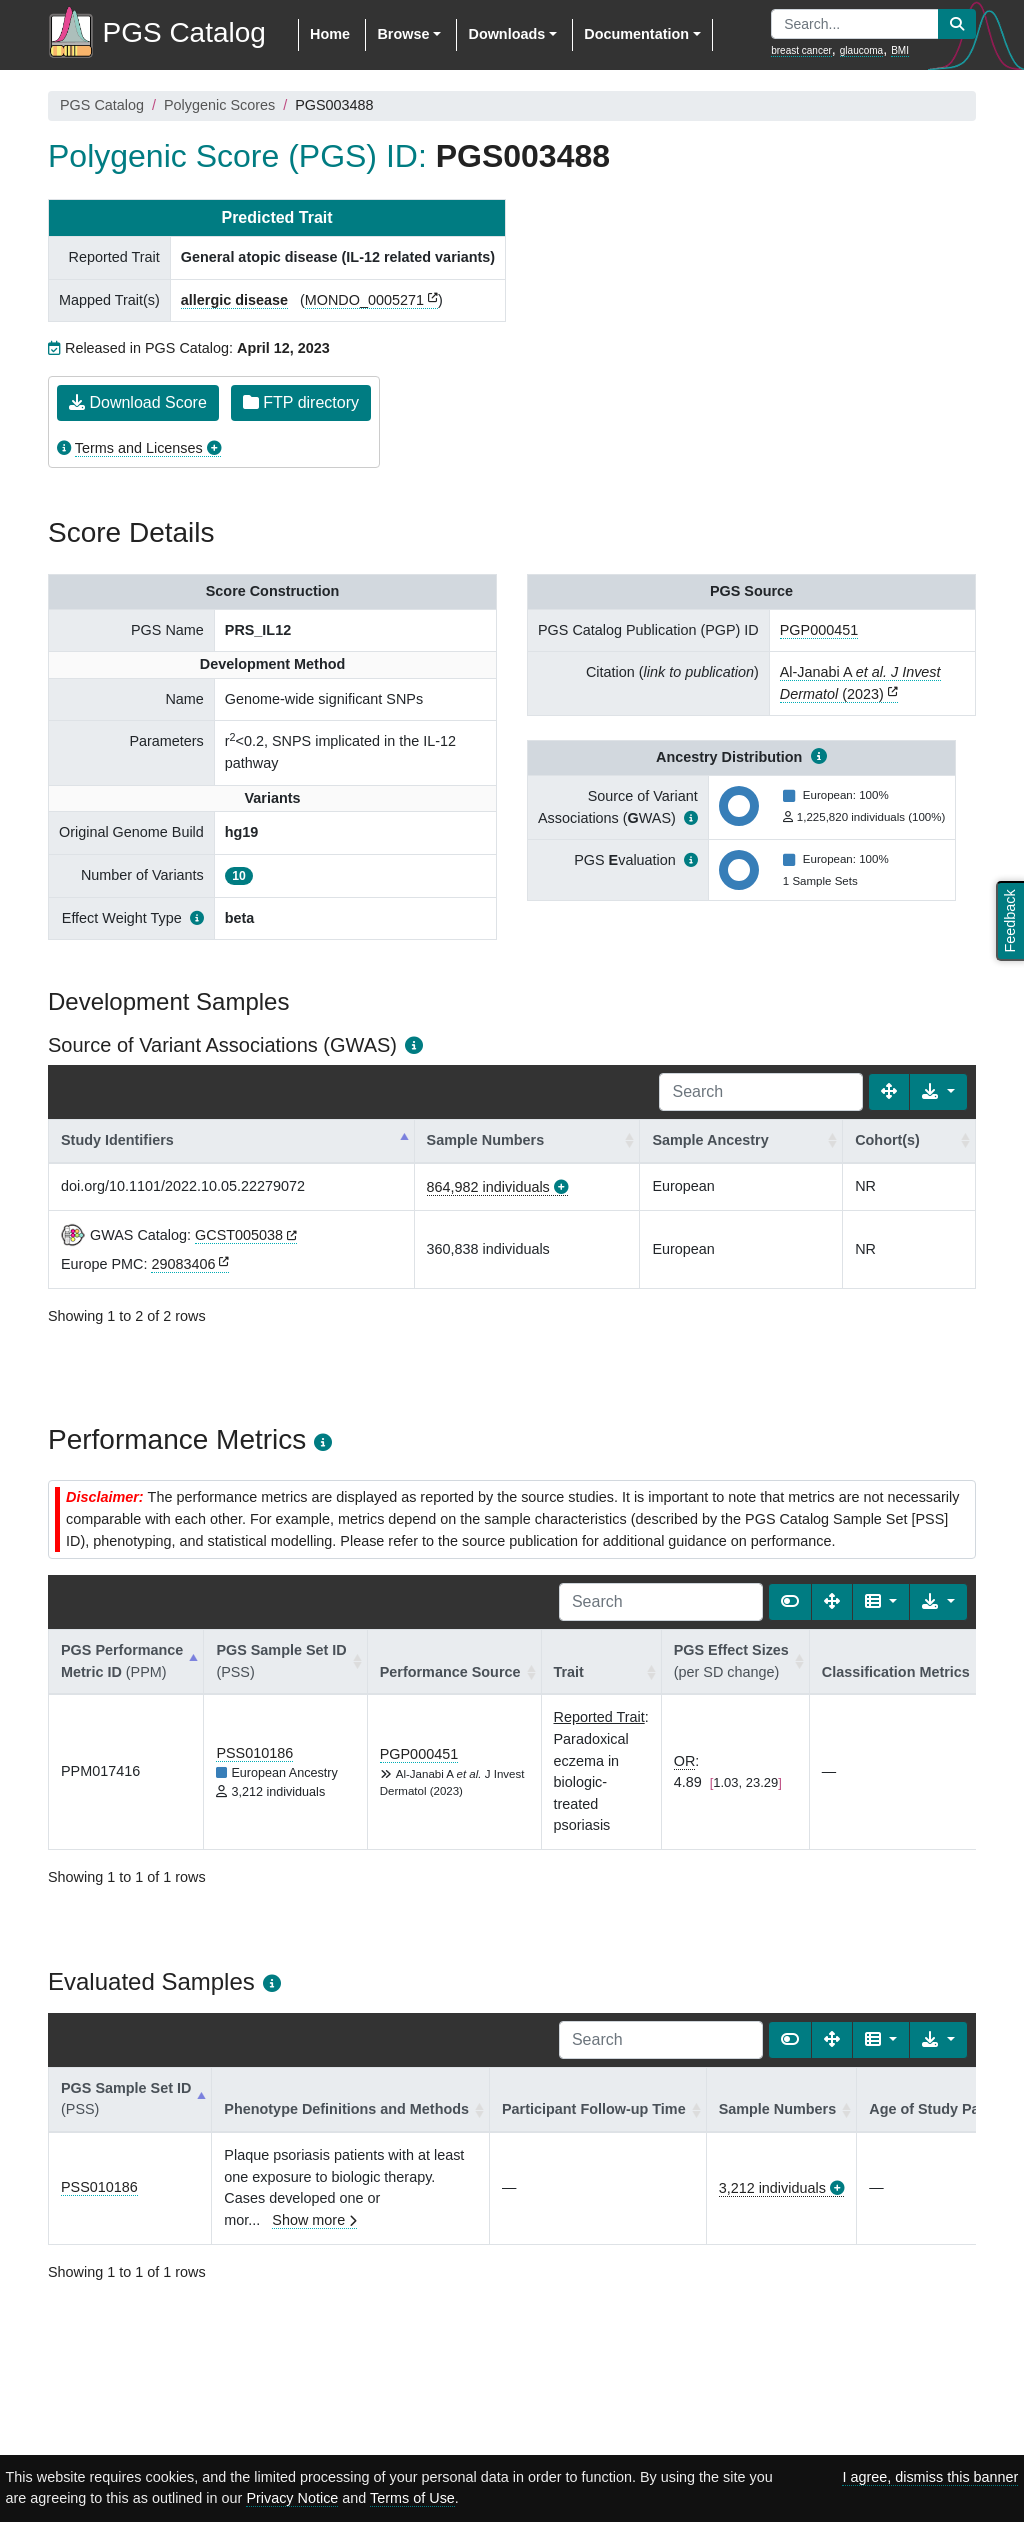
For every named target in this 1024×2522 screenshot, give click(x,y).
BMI (900, 50)
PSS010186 (254, 1753)
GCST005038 (239, 1235)
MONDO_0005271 (364, 300)
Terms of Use (412, 2498)
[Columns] (881, 1602)
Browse (403, 34)
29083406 (183, 1264)
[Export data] (938, 1092)
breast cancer (801, 50)
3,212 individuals (772, 2188)
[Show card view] (790, 1602)
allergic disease (234, 300)
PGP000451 (819, 630)
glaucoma (861, 50)
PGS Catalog (102, 105)
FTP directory (301, 402)
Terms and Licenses (139, 448)
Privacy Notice (292, 2498)
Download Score (138, 402)
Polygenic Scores (219, 105)
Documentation (636, 34)
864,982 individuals (488, 1187)
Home (330, 34)
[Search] (761, 1092)
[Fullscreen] (889, 1092)
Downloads (506, 34)
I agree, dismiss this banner (930, 2477)
